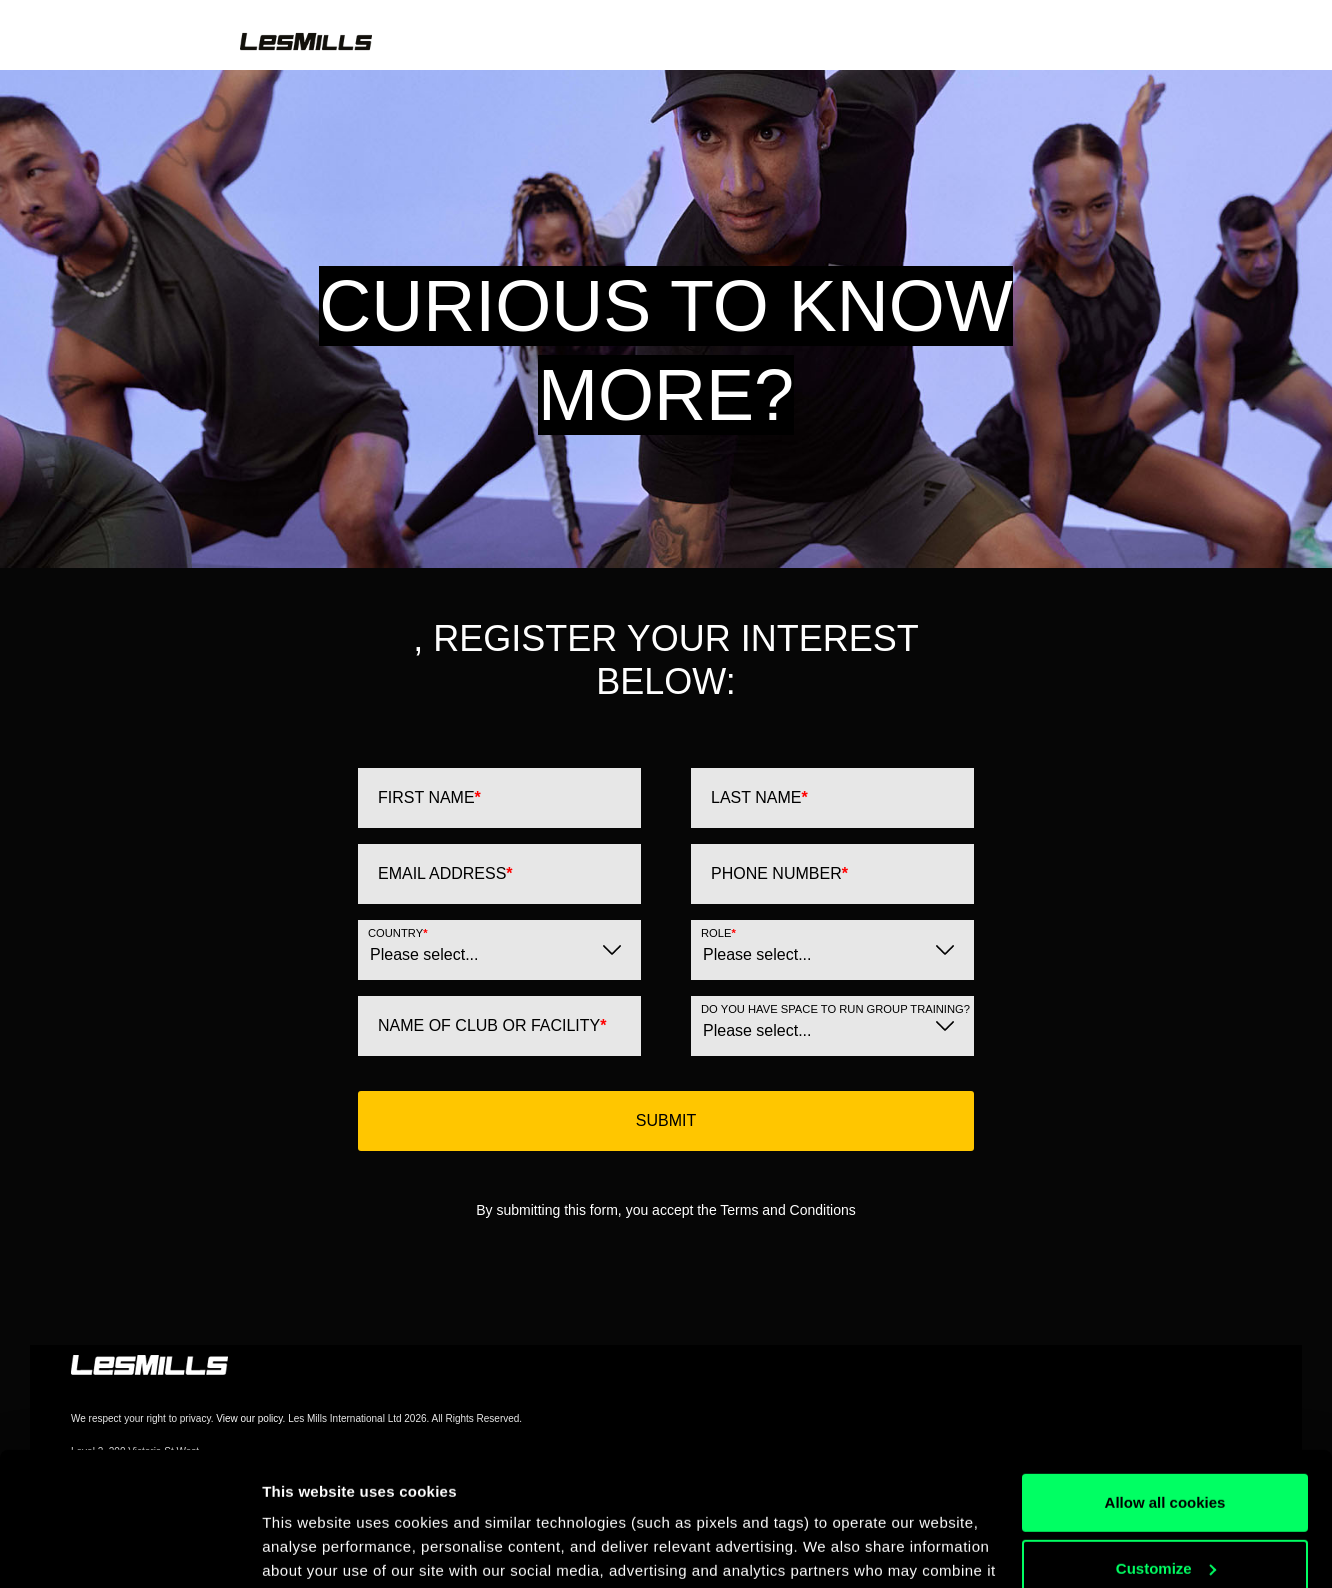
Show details (308, 1548)
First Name (429, 797)
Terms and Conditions (787, 1210)
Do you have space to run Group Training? (835, 1009)
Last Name (759, 797)
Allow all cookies (1165, 1377)
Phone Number (779, 873)
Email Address (445, 873)
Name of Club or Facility (492, 1025)
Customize (1166, 1442)
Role (718, 933)
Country (397, 933)
